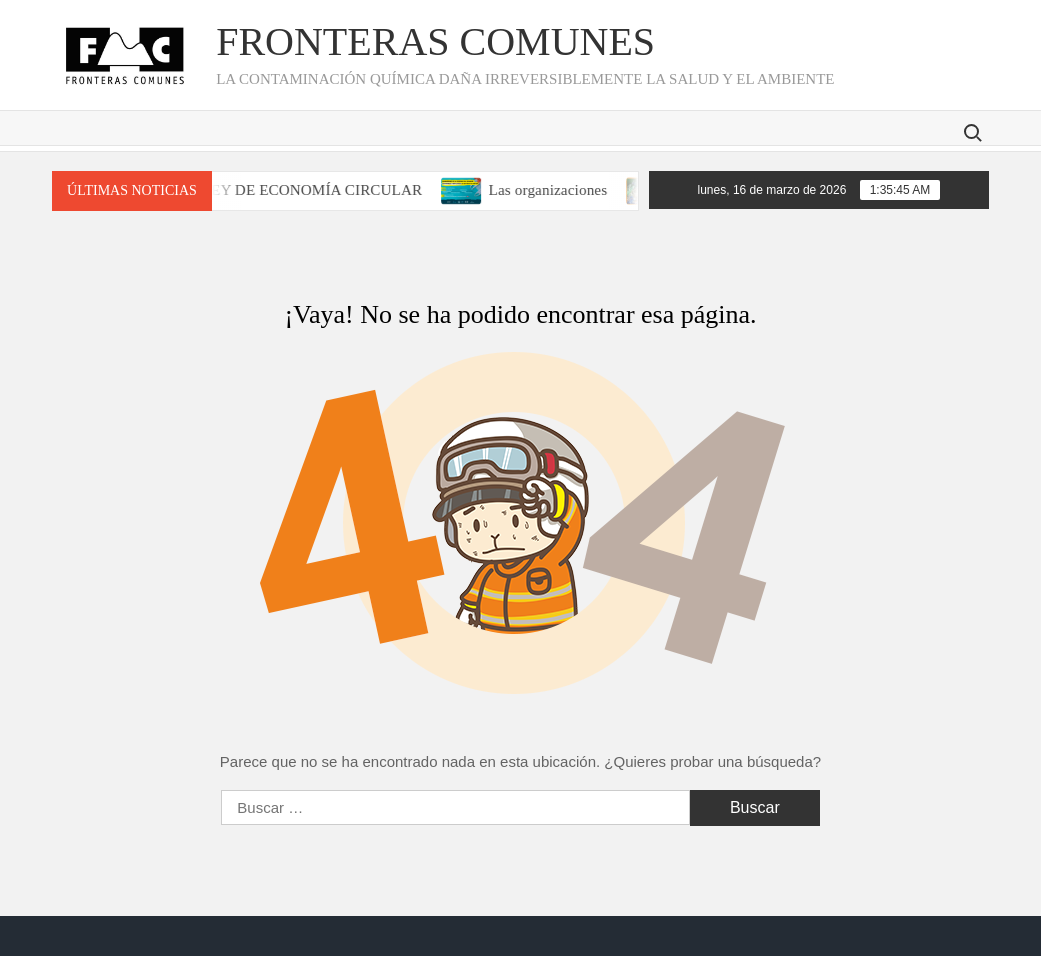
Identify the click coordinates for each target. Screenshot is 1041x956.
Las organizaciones (558, 190)
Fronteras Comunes (435, 41)
